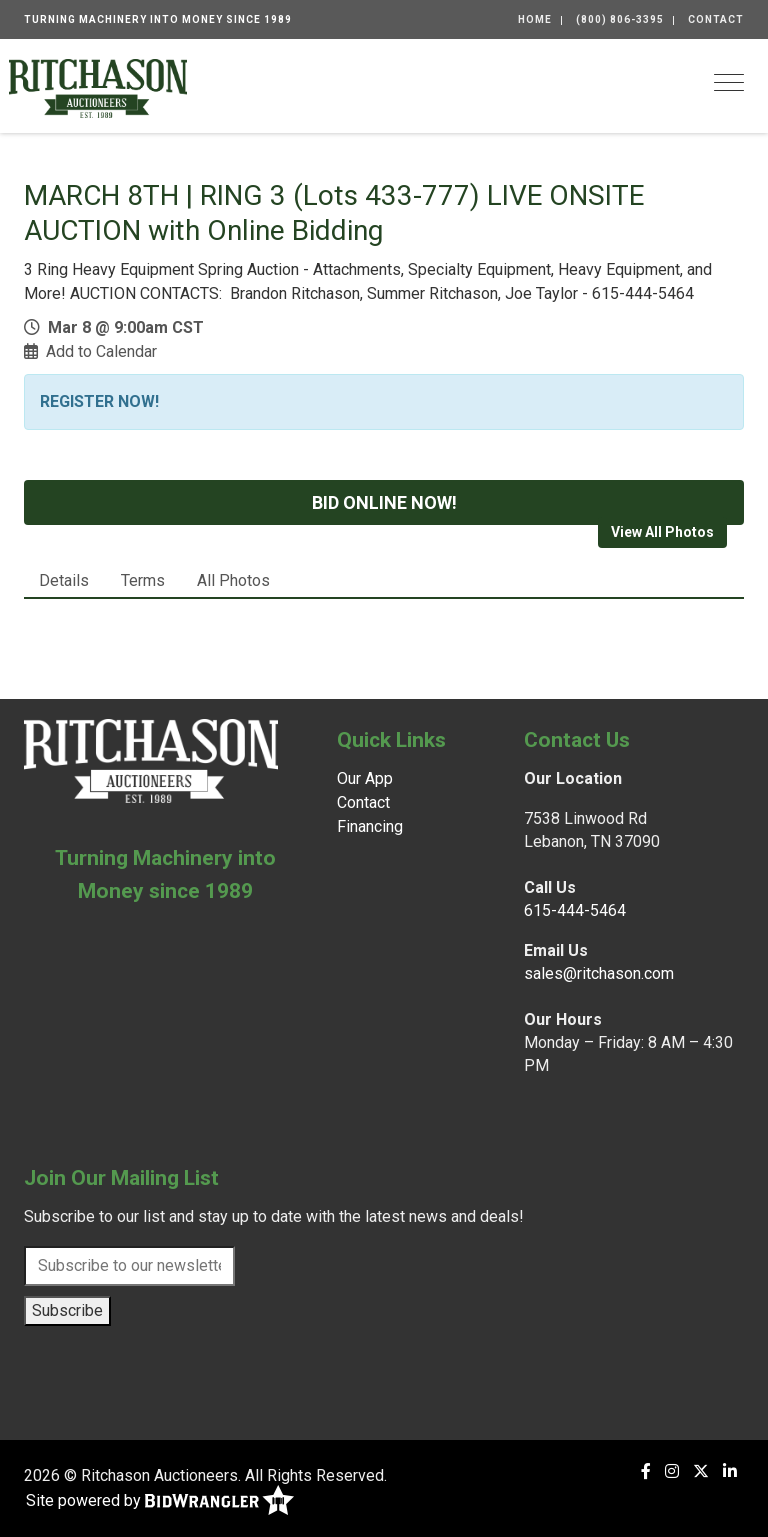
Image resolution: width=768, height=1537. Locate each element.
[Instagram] (672, 1471)
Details (64, 580)
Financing (370, 826)
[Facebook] (646, 1471)
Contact (716, 19)
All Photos (233, 580)
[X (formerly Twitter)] (701, 1471)
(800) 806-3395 (620, 19)
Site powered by (160, 1501)
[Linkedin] (730, 1471)
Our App (365, 778)
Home (535, 19)
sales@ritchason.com (599, 973)
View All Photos (662, 532)
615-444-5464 (575, 910)
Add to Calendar (101, 351)
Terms (143, 580)
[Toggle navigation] (729, 82)
